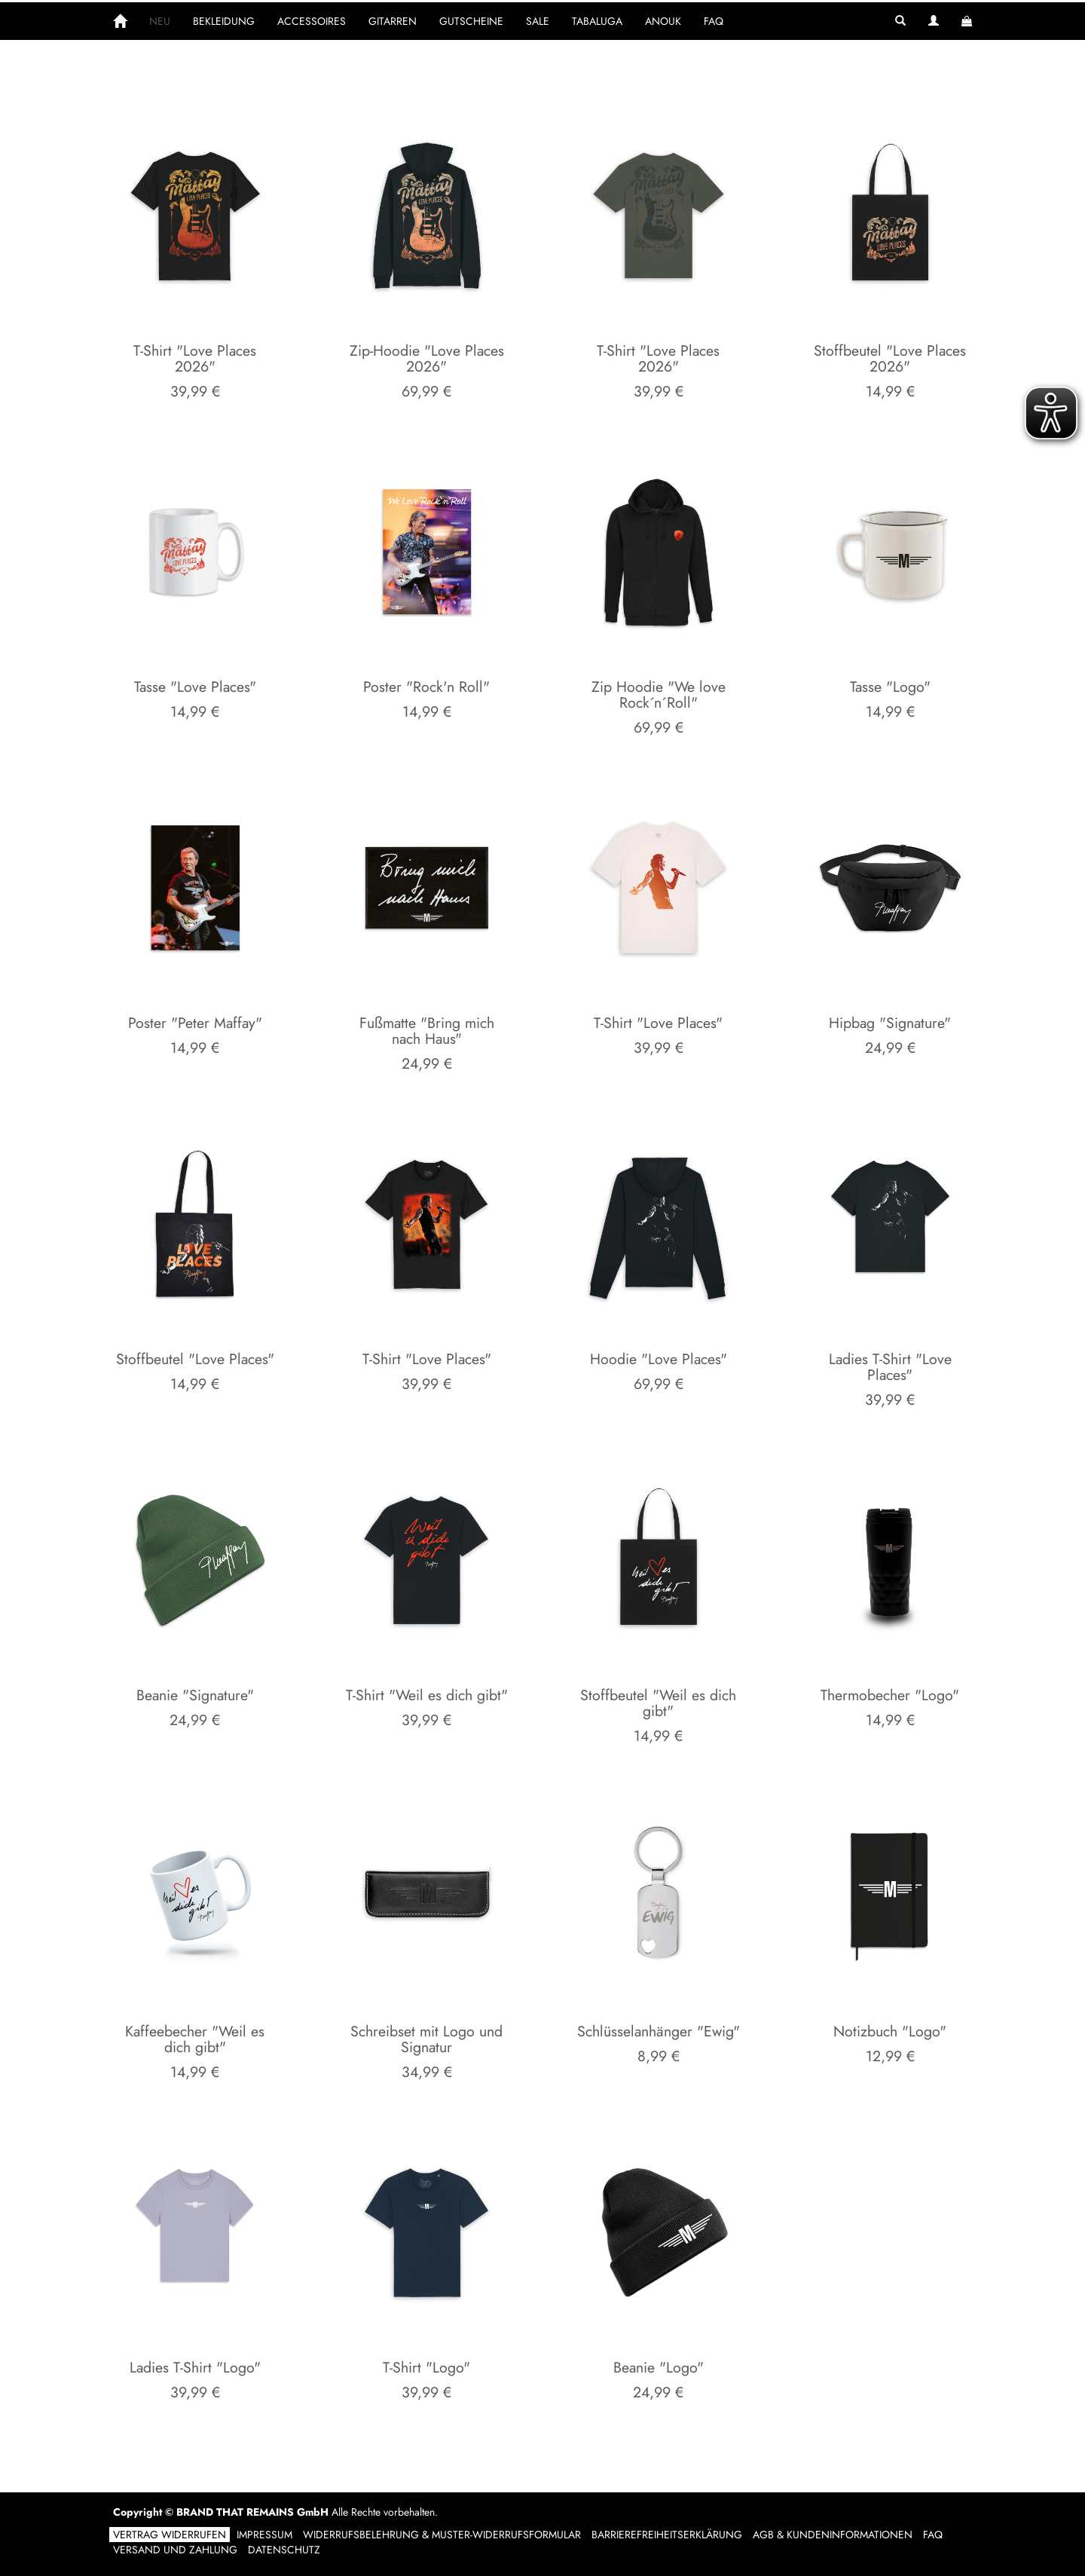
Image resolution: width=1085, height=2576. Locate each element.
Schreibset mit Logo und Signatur (426, 2039)
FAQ (713, 21)
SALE (537, 21)
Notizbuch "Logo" (889, 2031)
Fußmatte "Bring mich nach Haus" (426, 1031)
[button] (900, 21)
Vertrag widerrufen (169, 2534)
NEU (159, 21)
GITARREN (392, 21)
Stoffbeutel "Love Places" (195, 1358)
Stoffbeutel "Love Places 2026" (890, 359)
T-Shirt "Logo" (426, 2367)
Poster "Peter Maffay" (195, 1022)
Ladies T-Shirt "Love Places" (890, 1367)
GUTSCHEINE (471, 21)
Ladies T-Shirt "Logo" (195, 2367)
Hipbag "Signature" (890, 1022)
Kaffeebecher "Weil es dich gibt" (194, 2039)
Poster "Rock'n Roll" (426, 686)
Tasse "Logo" (890, 686)
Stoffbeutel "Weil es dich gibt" (658, 1703)
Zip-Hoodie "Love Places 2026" (427, 359)
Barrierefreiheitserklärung (666, 2534)
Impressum (264, 2534)
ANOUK (663, 21)
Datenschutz (284, 2549)
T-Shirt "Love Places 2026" (194, 359)
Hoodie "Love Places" (658, 1358)
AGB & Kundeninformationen (832, 2534)
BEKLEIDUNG (224, 21)
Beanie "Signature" (195, 1695)
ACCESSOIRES (311, 21)
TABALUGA (597, 21)
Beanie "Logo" (658, 2367)
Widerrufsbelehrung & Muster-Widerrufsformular (442, 2534)
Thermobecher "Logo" (890, 1695)
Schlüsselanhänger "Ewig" (658, 2031)
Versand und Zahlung (175, 2549)
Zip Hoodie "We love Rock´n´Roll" (658, 695)
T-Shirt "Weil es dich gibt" (427, 1695)
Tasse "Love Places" (195, 686)
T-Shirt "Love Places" (658, 1022)
